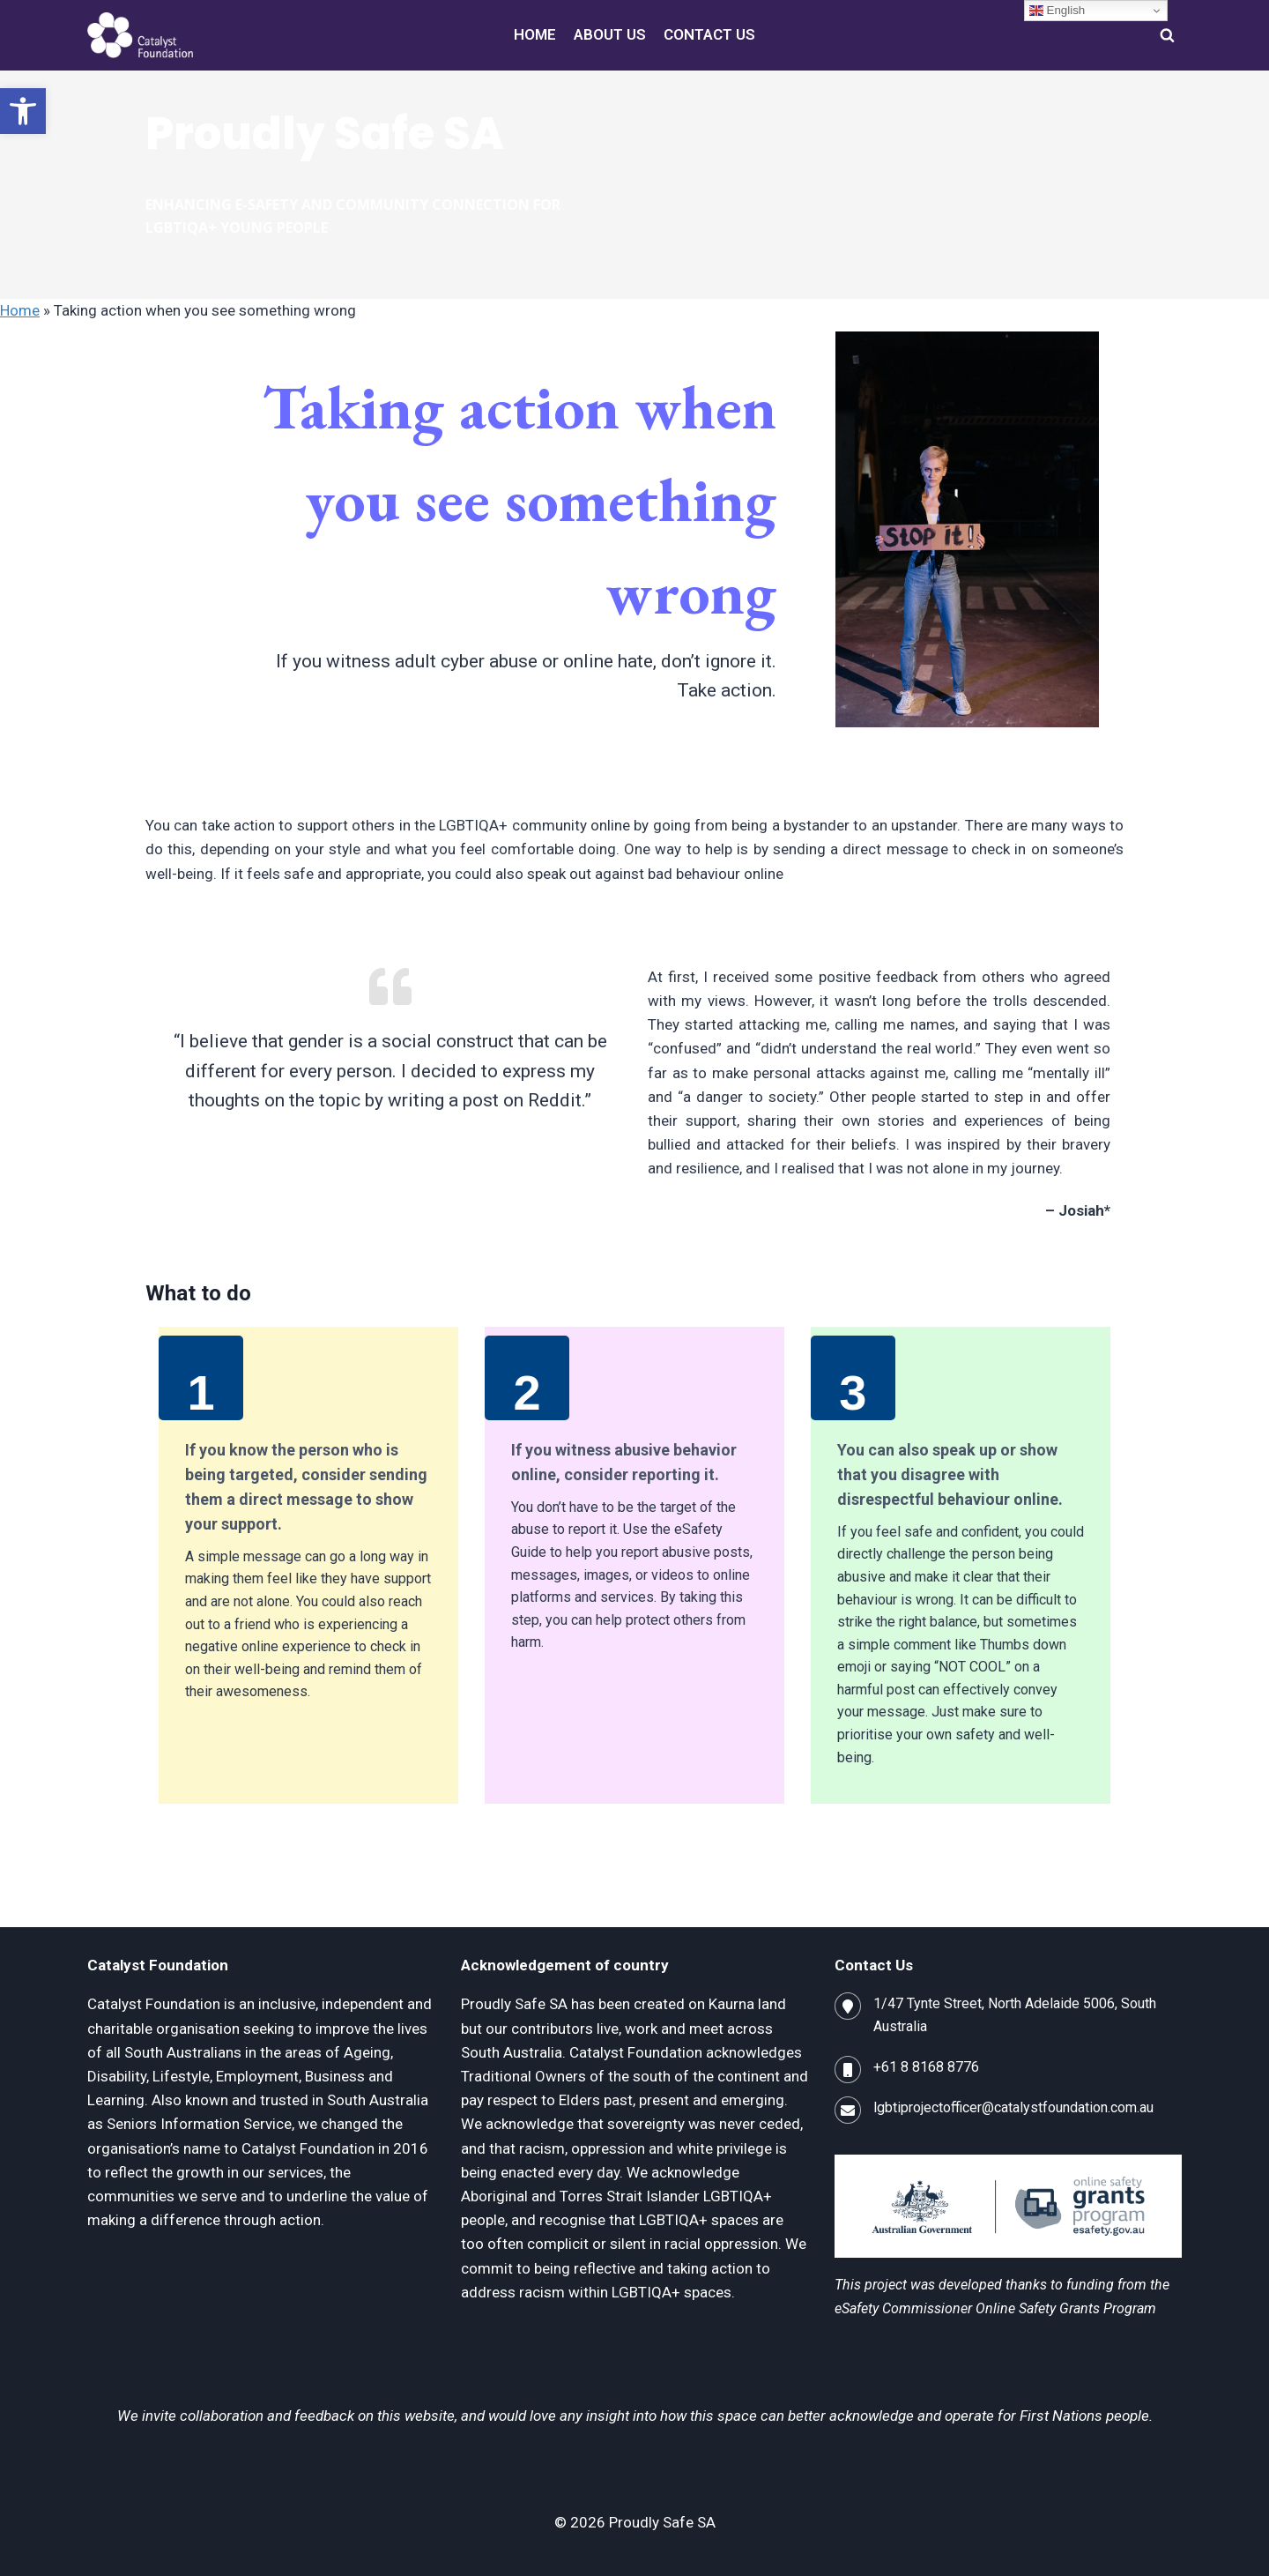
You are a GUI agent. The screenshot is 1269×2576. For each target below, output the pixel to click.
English (1057, 11)
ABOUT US (610, 34)
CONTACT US (709, 34)
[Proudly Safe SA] (140, 35)
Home (20, 310)
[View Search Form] (1167, 35)
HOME (535, 34)
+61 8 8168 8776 (926, 2067)
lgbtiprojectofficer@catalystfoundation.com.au (1013, 2107)
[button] (23, 111)
